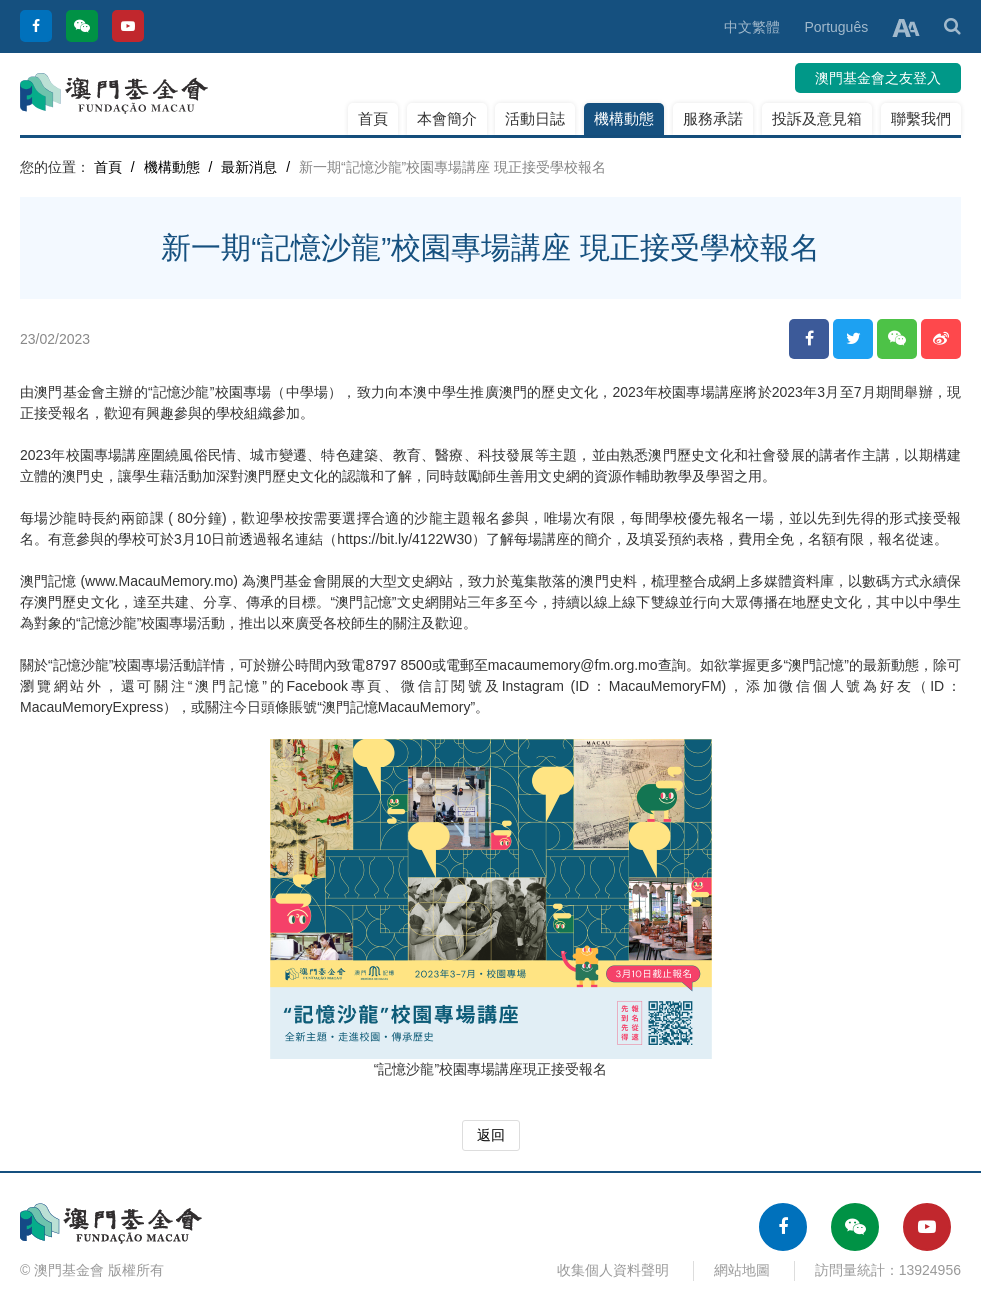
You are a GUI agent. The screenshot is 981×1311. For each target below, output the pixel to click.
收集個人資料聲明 (613, 1270)
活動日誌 (535, 118)
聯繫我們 (921, 118)
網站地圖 (742, 1270)
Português (836, 27)
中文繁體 (752, 27)
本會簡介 (447, 118)
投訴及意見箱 (817, 118)
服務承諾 (713, 118)
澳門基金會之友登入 (878, 78)
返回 (491, 1135)
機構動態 (624, 118)
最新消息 (249, 167)
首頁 (373, 118)
